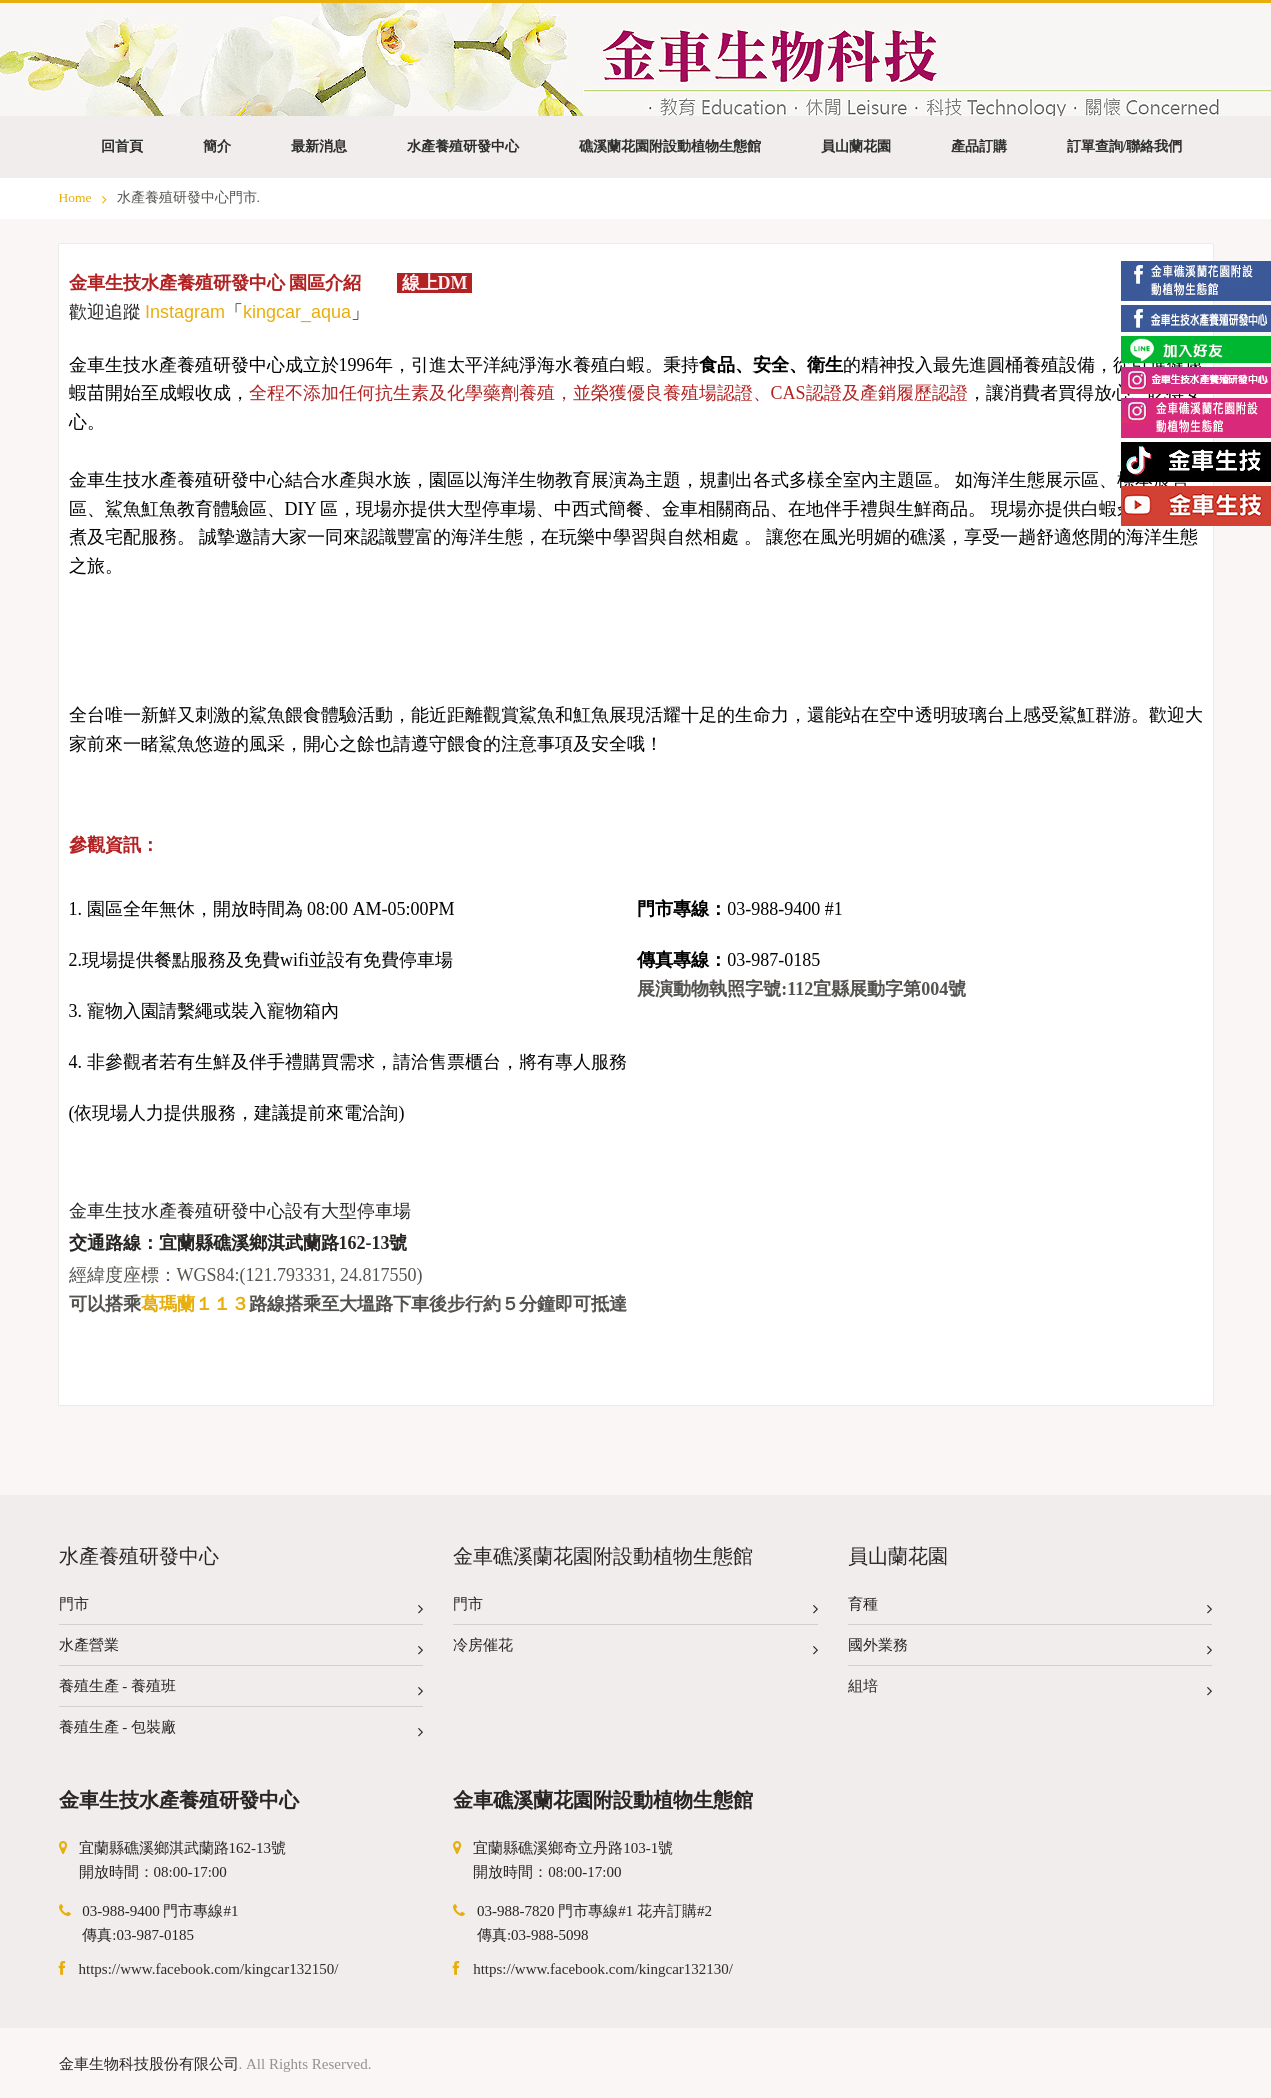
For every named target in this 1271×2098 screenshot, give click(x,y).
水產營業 (241, 1649)
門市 (241, 1608)
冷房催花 (635, 1649)
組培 (1030, 1690)
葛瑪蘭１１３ (195, 1304)
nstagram (187, 312)
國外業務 (1030, 1649)
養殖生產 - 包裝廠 (241, 1731)
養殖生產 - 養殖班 (241, 1690)
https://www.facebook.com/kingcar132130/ (603, 1969)
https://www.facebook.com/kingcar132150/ (209, 1969)
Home (83, 197)
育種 (1030, 1608)
